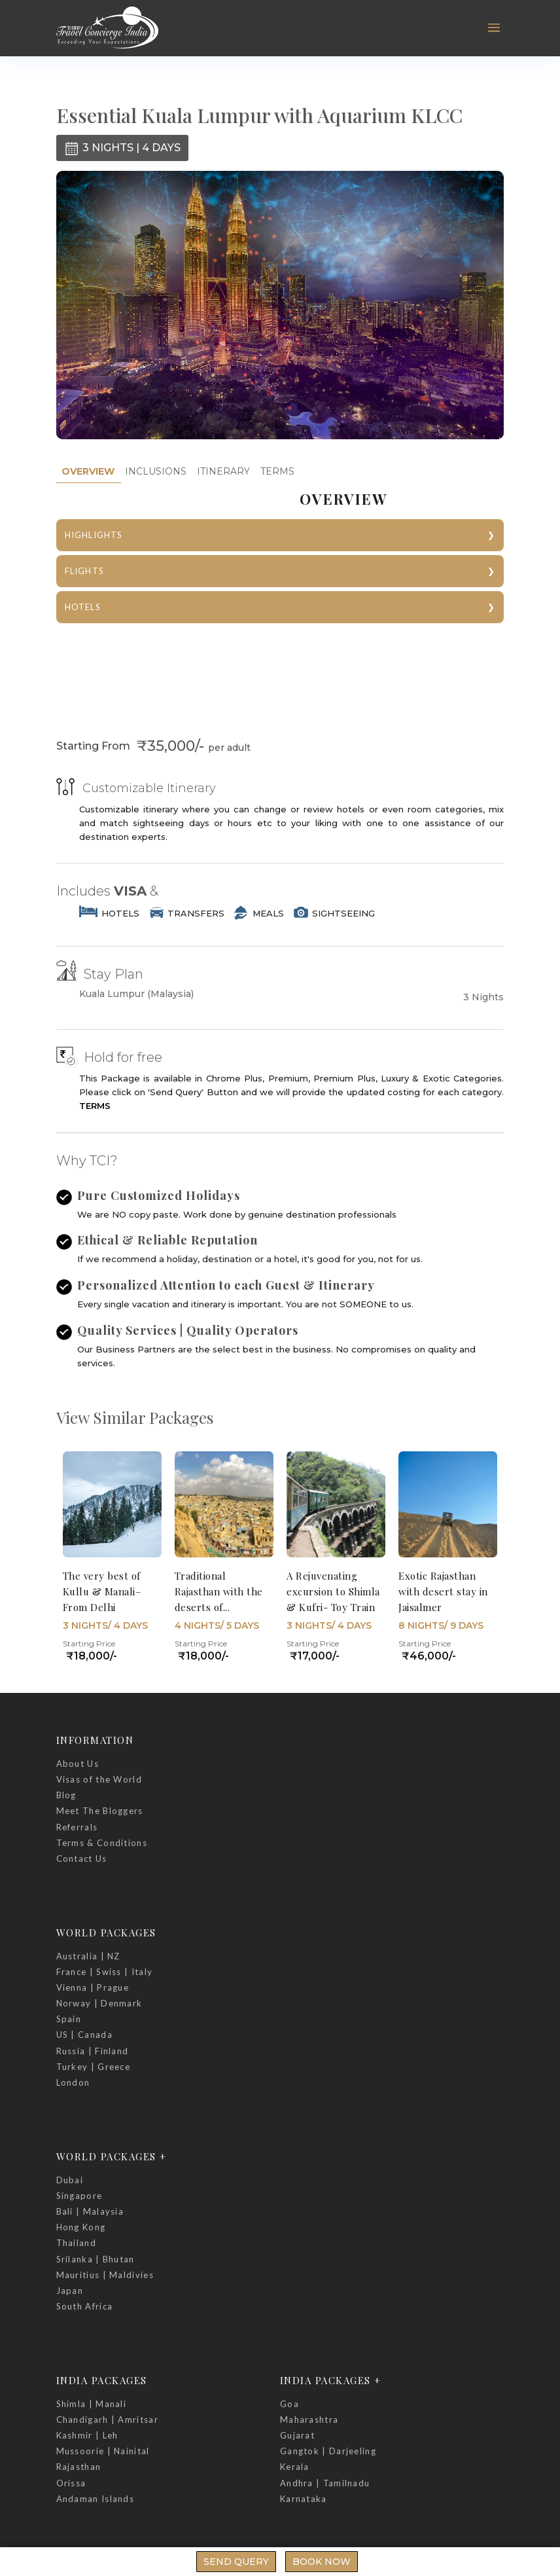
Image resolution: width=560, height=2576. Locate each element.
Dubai (70, 2180)
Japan (70, 2290)
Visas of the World (99, 1779)
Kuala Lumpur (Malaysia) (136, 994)
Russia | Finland (92, 2051)
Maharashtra (309, 2419)
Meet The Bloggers (99, 1810)
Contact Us (81, 1858)
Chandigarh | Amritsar (107, 2419)
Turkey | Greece (93, 2066)
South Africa (84, 2306)
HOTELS (83, 607)
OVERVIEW (87, 471)
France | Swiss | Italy (104, 1972)
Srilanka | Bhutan (95, 2259)
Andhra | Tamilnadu (325, 2483)
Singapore (79, 2195)
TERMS (277, 471)
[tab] (88, 471)
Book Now (321, 2561)
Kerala (294, 2466)
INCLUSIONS (155, 471)
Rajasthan (78, 2466)
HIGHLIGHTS (94, 535)
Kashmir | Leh (87, 2435)
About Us (77, 1763)
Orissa (71, 2483)
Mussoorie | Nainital (103, 2451)
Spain (69, 2019)
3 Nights (483, 997)
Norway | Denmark (99, 2003)
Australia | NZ (88, 1956)
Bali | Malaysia (90, 2211)
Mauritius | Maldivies (105, 2275)
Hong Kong (81, 2227)
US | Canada (84, 2034)
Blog (66, 1795)
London (73, 2082)
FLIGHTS (84, 571)
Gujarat (297, 2435)
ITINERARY (223, 471)
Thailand (76, 2243)
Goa (289, 2404)
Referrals (77, 1827)
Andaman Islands (95, 2499)
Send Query (236, 2561)
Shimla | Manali (91, 2404)
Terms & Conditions (101, 1843)
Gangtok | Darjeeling (328, 2451)
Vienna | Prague (93, 1987)
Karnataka (303, 2499)
